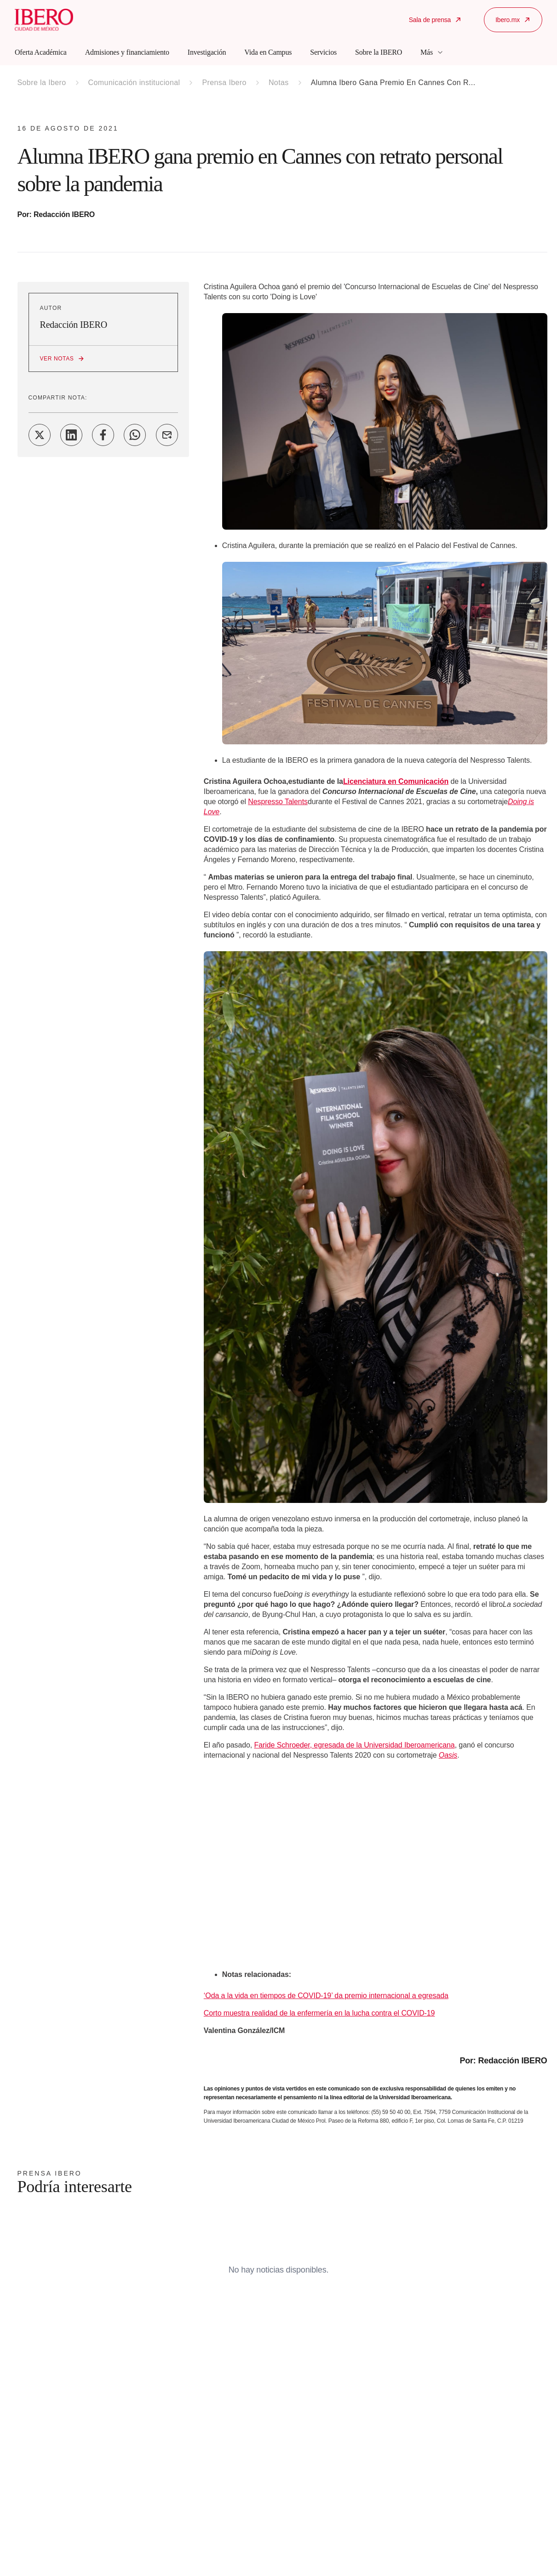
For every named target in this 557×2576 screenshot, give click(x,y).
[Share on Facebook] (103, 435)
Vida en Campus (268, 52)
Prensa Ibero (224, 82)
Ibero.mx (513, 19)
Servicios (323, 52)
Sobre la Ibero (41, 82)
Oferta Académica (41, 52)
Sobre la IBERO (378, 52)
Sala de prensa (435, 19)
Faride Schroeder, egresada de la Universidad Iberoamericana (354, 1745)
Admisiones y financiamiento (127, 52)
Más (432, 52)
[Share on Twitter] (40, 435)
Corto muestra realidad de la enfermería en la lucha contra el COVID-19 (319, 2013)
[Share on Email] (167, 435)
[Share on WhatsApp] (135, 435)
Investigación (207, 52)
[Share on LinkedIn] (71, 435)
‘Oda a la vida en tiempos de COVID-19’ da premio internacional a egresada (326, 1995)
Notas (279, 82)
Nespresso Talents (278, 801)
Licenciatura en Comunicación (395, 781)
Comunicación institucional (134, 82)
